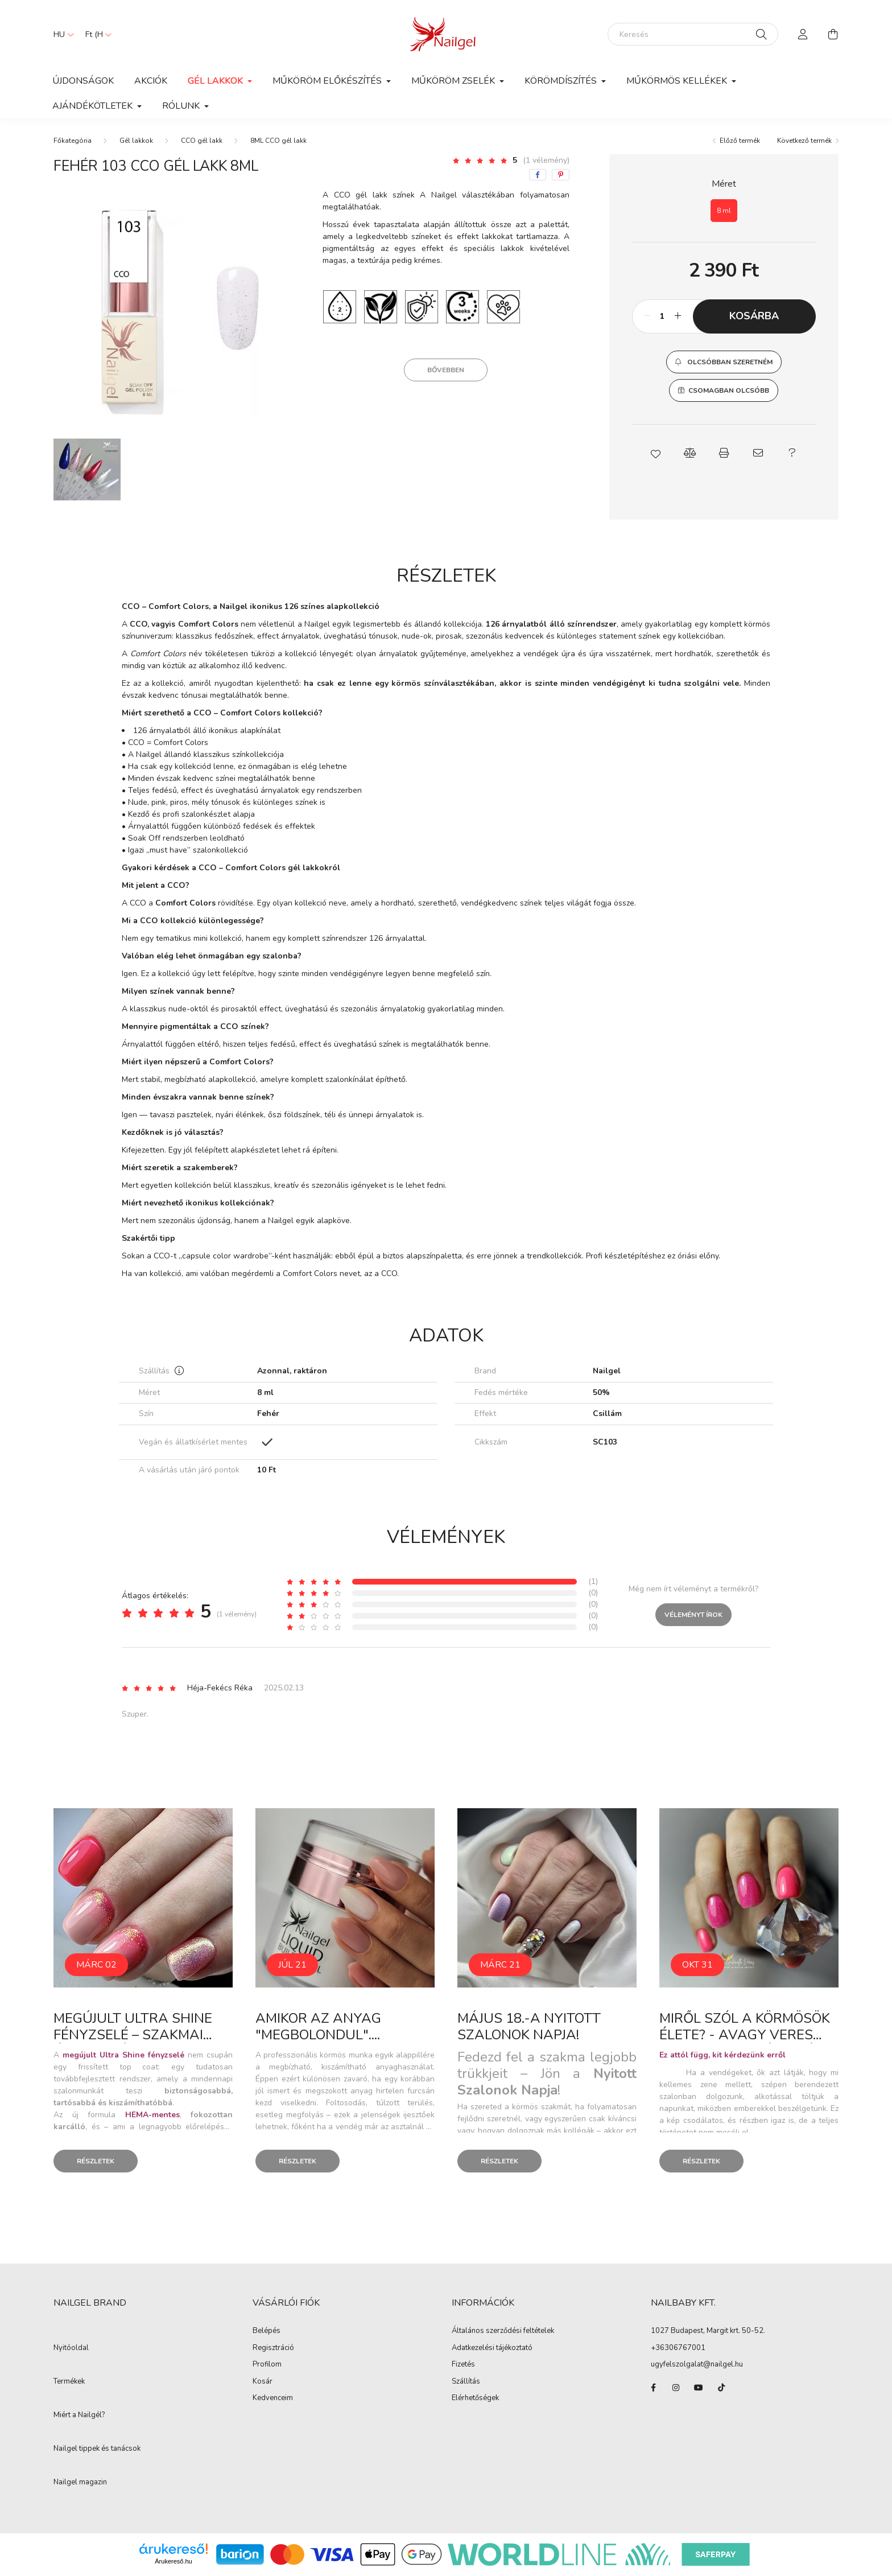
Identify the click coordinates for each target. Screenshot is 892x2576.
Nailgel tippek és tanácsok (97, 2449)
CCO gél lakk (201, 140)
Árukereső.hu (173, 2561)
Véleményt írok (693, 1614)
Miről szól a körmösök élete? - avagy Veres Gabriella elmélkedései (746, 2034)
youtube (698, 2387)
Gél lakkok (136, 140)
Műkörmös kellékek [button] (677, 81)
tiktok (721, 2387)
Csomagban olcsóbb (728, 390)
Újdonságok (83, 81)
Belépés (266, 2331)
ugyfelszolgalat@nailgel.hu (697, 2364)
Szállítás (466, 2381)
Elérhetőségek (475, 2398)
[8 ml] (724, 210)
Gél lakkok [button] (216, 81)
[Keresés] (693, 34)
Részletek (95, 2161)
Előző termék (740, 140)
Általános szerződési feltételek (503, 2331)
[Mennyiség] (662, 316)
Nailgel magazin (80, 2482)
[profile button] (803, 34)
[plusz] (678, 316)
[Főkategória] (72, 140)
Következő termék (804, 140)
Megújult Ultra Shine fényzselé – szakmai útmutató (132, 2034)
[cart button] (832, 34)
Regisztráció (273, 2348)
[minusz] (646, 316)
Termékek (69, 2381)
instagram (675, 2387)
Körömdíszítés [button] (562, 81)
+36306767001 (678, 2348)
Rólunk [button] (182, 106)
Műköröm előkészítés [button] (328, 81)
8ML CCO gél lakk (278, 140)
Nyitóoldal (71, 2348)
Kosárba (754, 316)
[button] (724, 362)
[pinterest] (560, 174)
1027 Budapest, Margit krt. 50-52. (708, 2331)
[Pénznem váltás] (96, 34)
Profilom (267, 2364)
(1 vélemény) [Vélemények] (546, 160)
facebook (653, 2387)
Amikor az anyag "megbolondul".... (318, 2026)
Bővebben (445, 370)
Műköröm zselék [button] (454, 81)
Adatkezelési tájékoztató (492, 2348)
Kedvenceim (273, 2398)
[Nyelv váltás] (61, 34)
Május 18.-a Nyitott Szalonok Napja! (529, 2026)
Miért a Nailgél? (79, 2415)
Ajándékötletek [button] (93, 106)
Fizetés (463, 2364)
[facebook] (537, 174)
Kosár (262, 2381)
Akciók (150, 81)
